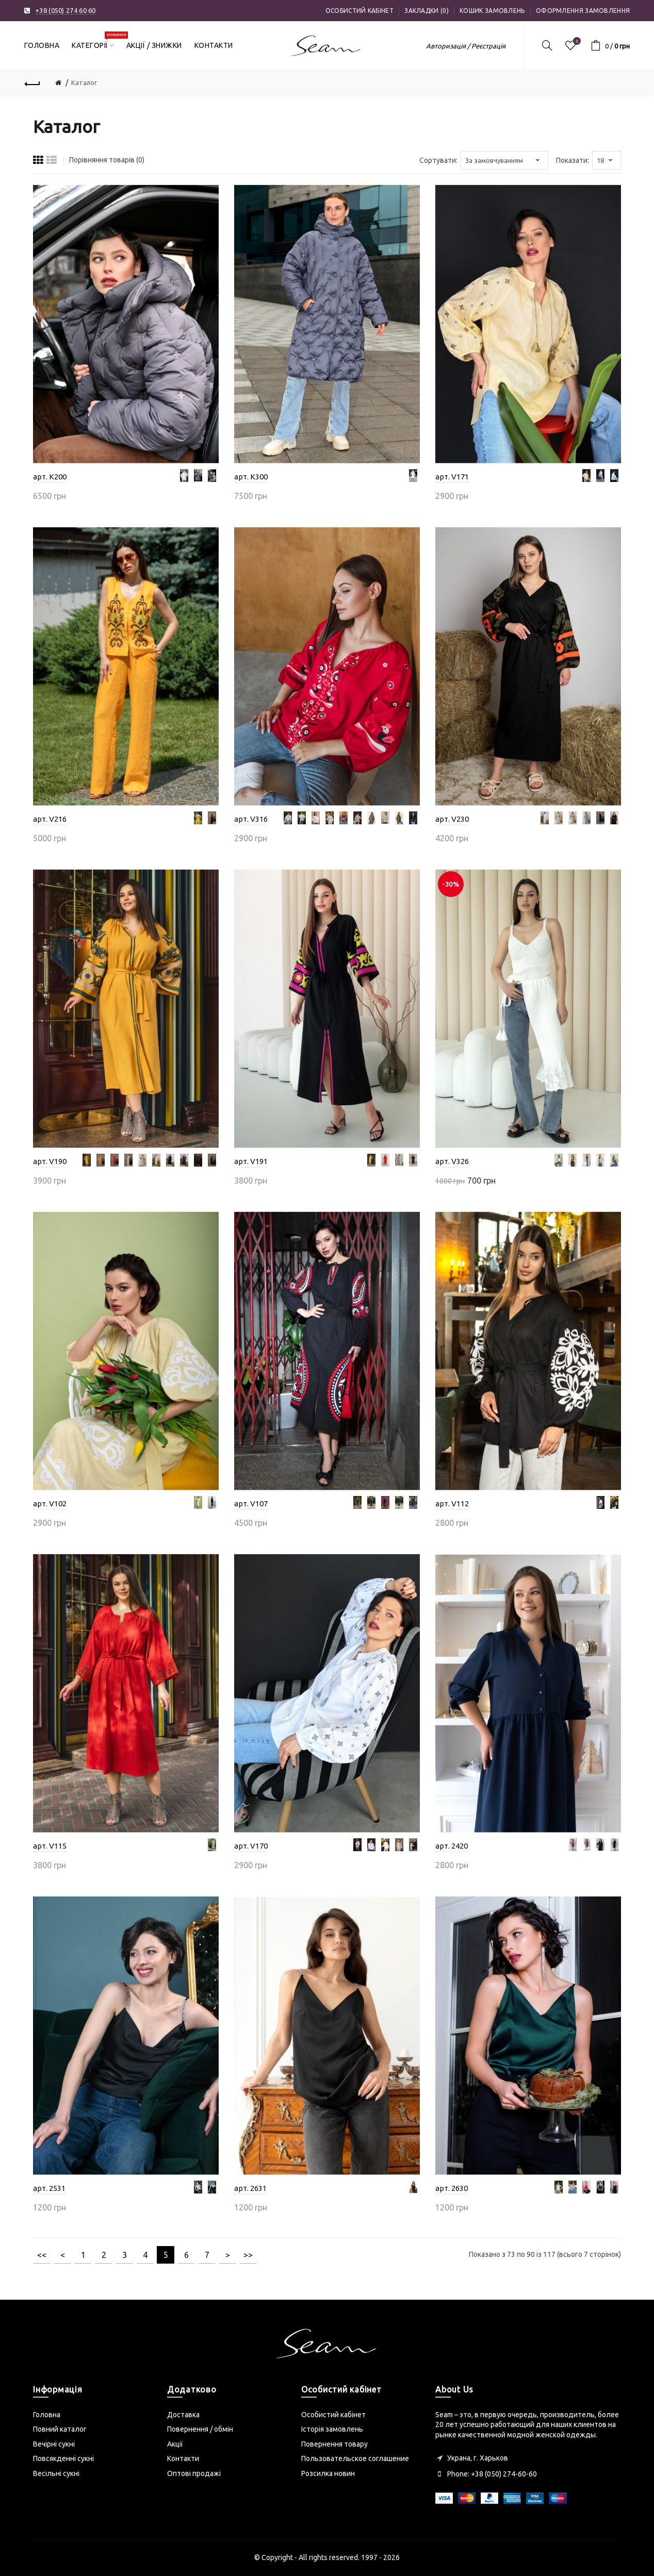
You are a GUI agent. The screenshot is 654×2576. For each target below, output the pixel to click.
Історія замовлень (332, 2429)
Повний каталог (60, 2429)
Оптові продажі (194, 2473)
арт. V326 (452, 1161)
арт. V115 (50, 1845)
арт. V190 (50, 1161)
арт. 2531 (49, 2188)
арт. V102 (50, 1503)
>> (248, 2254)
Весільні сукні (56, 2473)
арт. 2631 (250, 2188)
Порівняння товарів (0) (106, 160)
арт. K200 (50, 476)
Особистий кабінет (359, 10)
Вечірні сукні (54, 2444)
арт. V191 (251, 1161)
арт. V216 (50, 819)
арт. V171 (452, 476)
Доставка (183, 2415)
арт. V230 (452, 819)
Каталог (84, 82)
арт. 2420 (451, 1845)
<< (41, 2254)
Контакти (183, 2458)
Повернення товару (334, 2444)
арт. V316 (251, 819)
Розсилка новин (328, 2473)
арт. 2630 (451, 2188)
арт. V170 (251, 1845)
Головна (46, 2415)
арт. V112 (452, 1503)
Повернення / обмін (200, 2429)
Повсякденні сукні (63, 2458)
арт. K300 (251, 476)
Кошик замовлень (492, 10)
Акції (175, 2444)
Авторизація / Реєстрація (465, 45)
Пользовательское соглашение (355, 2458)
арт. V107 (251, 1503)
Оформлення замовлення (583, 10)
